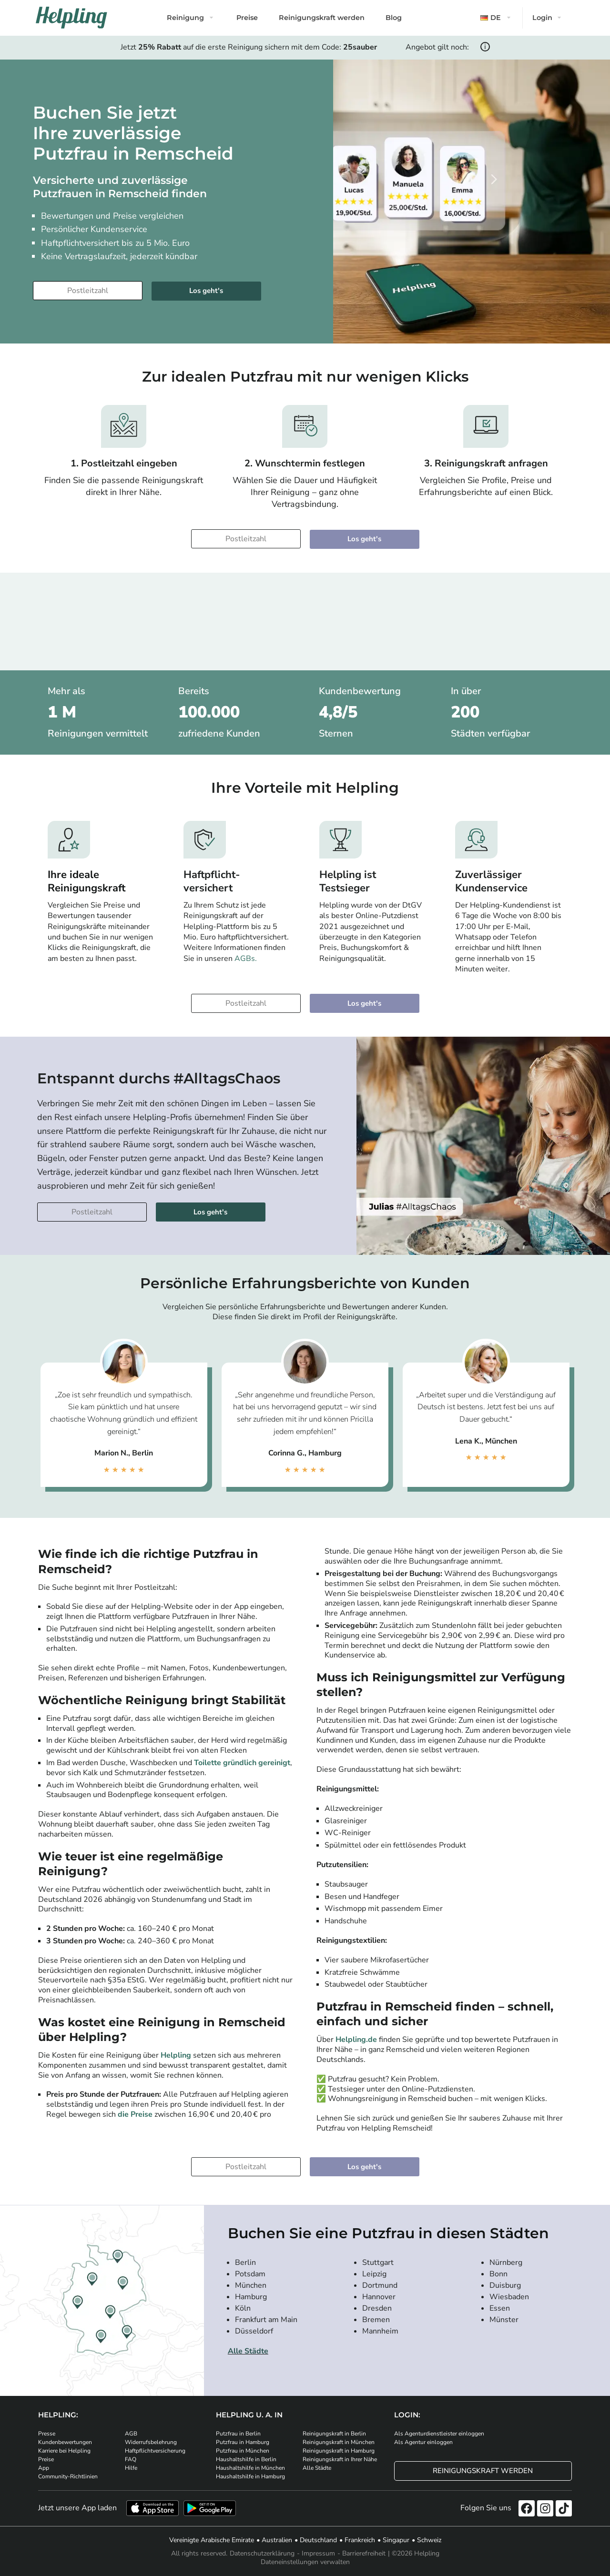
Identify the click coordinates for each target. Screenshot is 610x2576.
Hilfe (131, 2468)
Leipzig (374, 2274)
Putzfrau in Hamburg (242, 2442)
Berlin (245, 2262)
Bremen (376, 2319)
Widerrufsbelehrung (151, 2442)
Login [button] (542, 17)
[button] (496, 18)
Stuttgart (378, 2262)
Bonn (498, 2274)
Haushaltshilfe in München (250, 2468)
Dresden (377, 2308)
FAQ (130, 2459)
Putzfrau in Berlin (238, 2433)
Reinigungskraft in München (339, 2442)
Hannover (379, 2297)
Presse (46, 2433)
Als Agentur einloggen (423, 2442)
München (250, 2285)
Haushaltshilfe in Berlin (246, 2459)
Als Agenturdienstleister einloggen (439, 2433)
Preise (247, 17)
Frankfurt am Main (266, 2319)
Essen (499, 2308)
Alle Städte (248, 2351)
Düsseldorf (254, 2331)
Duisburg (505, 2285)
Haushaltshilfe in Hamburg (250, 2476)
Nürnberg (505, 2262)
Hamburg (251, 2297)
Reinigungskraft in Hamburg (339, 2451)
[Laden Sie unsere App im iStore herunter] (152, 2508)
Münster (503, 2319)
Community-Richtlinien (68, 2476)
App (43, 2468)
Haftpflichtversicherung (155, 2451)
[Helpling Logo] (71, 17)
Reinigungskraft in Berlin (334, 2433)
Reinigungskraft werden (322, 17)
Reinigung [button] (185, 17)
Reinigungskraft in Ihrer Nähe (340, 2459)
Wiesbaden (509, 2297)
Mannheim (380, 2331)
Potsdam (250, 2274)
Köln (243, 2308)
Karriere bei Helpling (64, 2451)
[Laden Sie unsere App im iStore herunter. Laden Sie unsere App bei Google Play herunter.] (209, 2508)
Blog (394, 17)
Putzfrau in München (242, 2451)
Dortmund (379, 2285)
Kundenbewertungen (65, 2442)
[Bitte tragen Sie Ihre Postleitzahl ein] (87, 290)
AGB (131, 2433)
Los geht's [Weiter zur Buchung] (206, 290)
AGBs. (245, 958)
